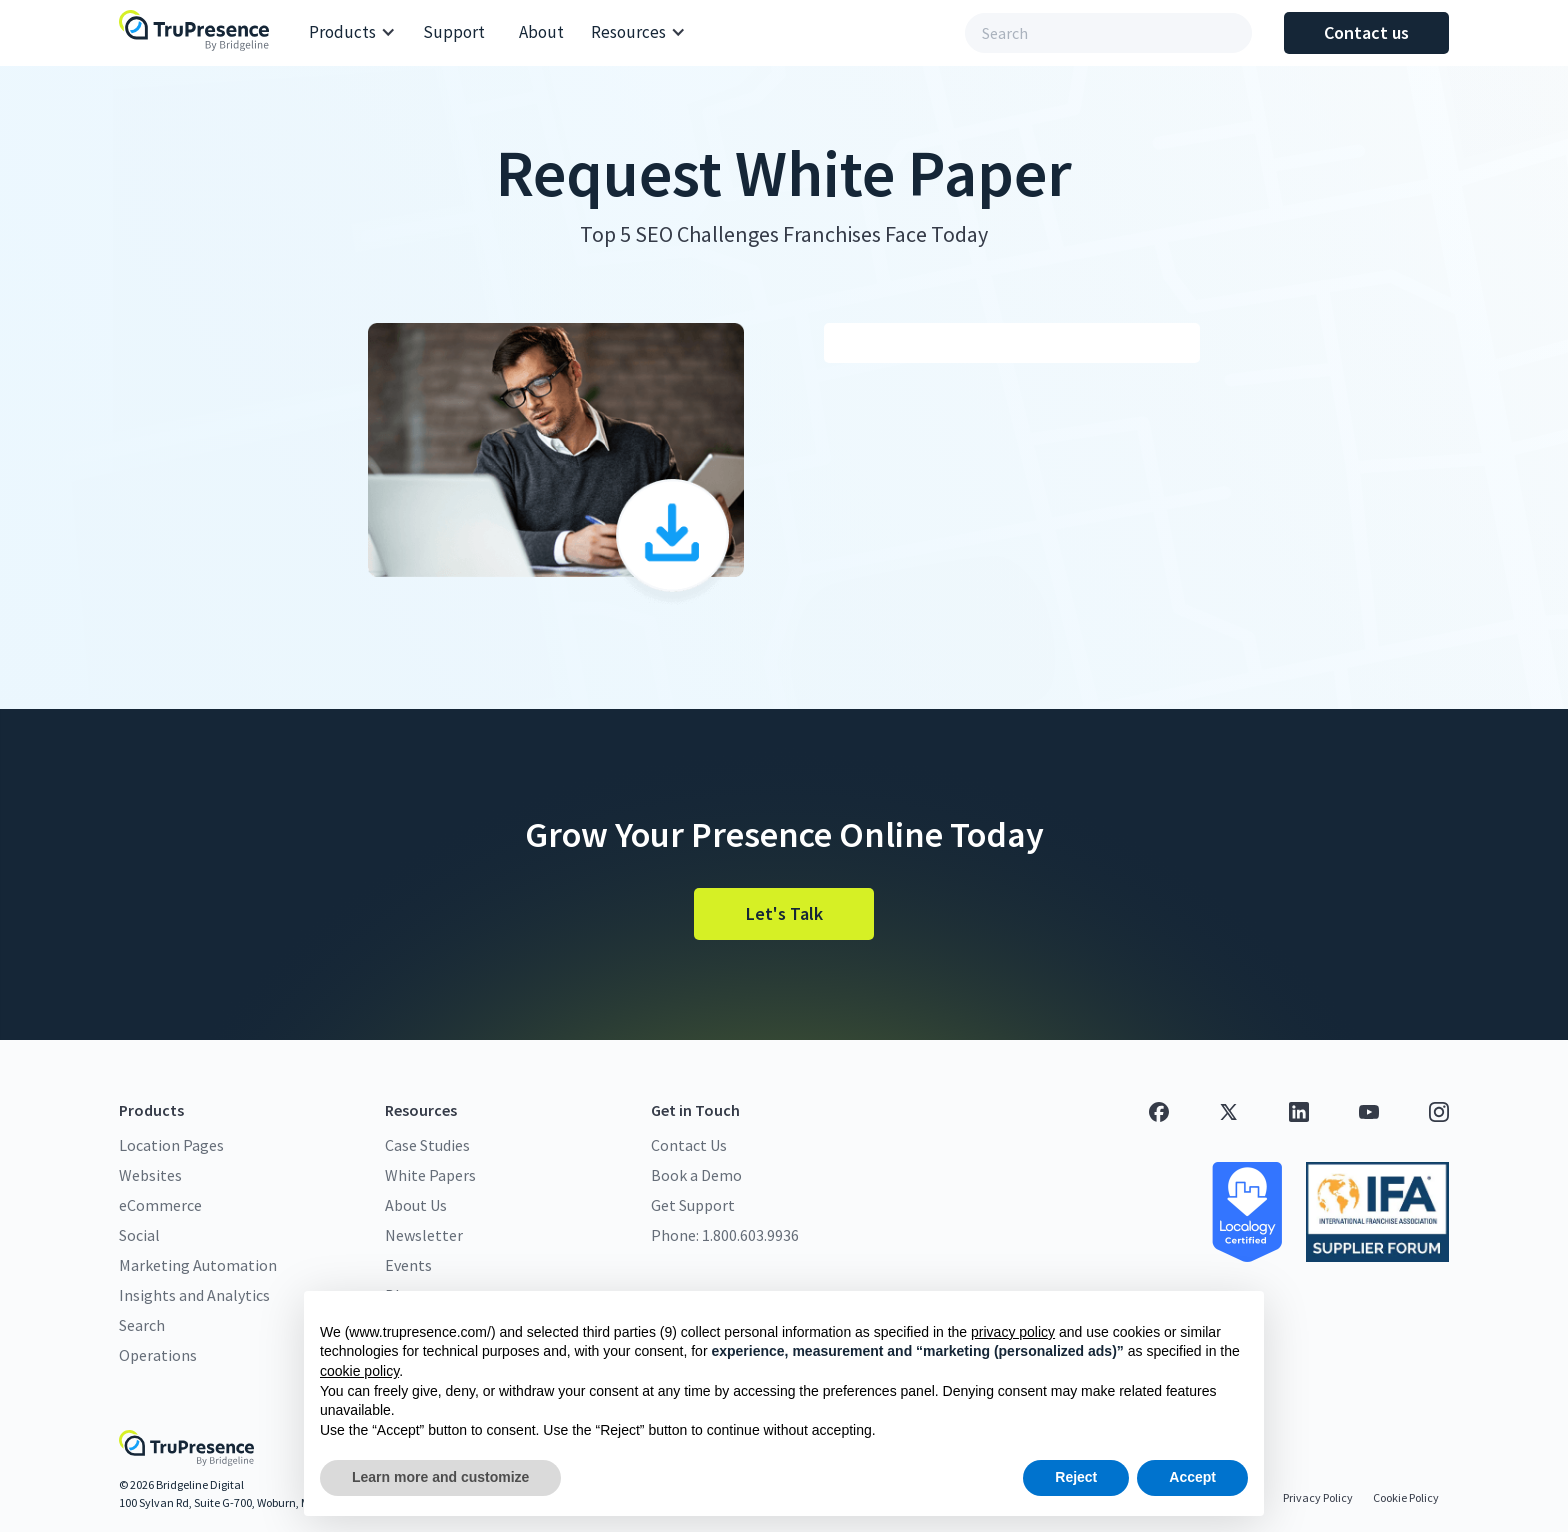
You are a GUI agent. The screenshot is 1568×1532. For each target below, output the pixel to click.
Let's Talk (784, 913)
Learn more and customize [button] (440, 1477)
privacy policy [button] (1013, 1332)
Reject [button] (1076, 1477)
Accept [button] (1192, 1477)
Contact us (1366, 32)
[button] (352, 33)
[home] (199, 32)
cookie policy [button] (359, 1371)
